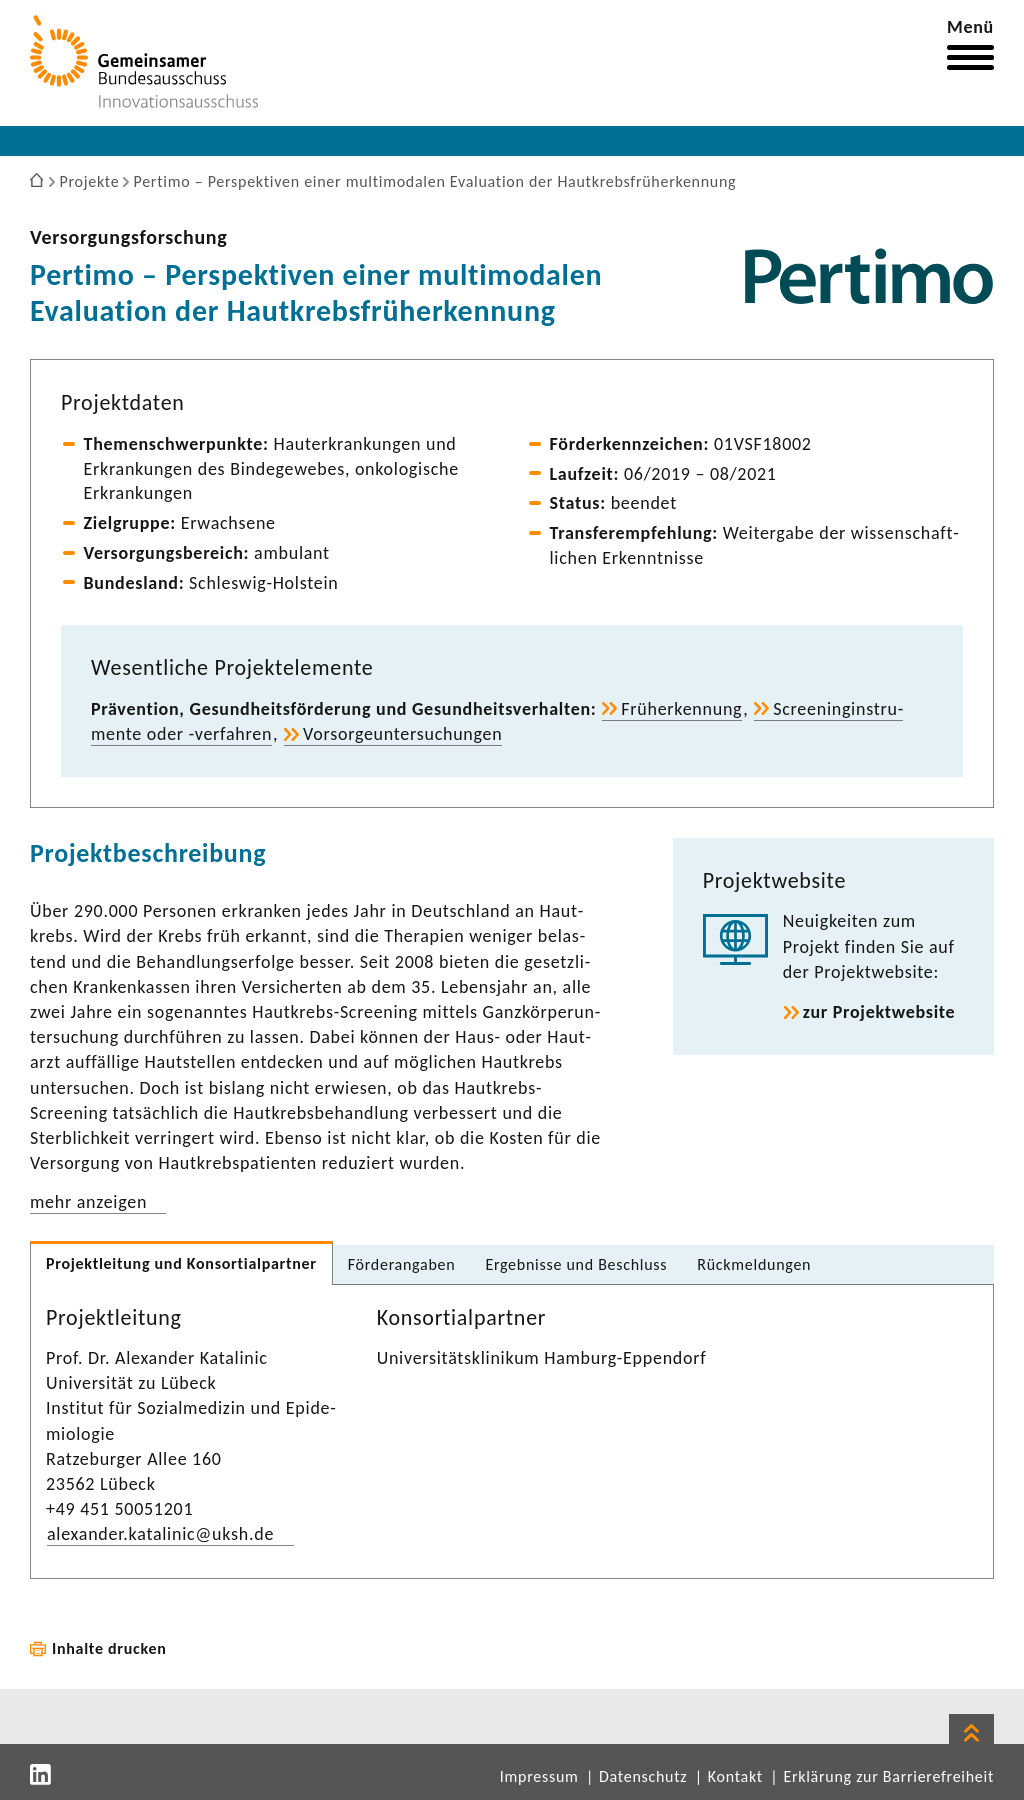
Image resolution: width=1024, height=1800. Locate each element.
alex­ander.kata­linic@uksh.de (160, 1534)
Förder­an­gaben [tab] (402, 1264)
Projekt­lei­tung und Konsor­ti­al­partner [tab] (181, 1263)
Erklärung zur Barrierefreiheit (888, 1776)
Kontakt (735, 1776)
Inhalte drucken (109, 1648)
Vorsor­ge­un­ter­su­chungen (402, 734)
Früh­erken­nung (681, 709)
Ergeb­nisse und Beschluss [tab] (576, 1264)
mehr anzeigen (88, 1202)
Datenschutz (643, 1776)
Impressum (539, 1776)
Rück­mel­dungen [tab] (754, 1264)
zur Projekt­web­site (879, 1012)
